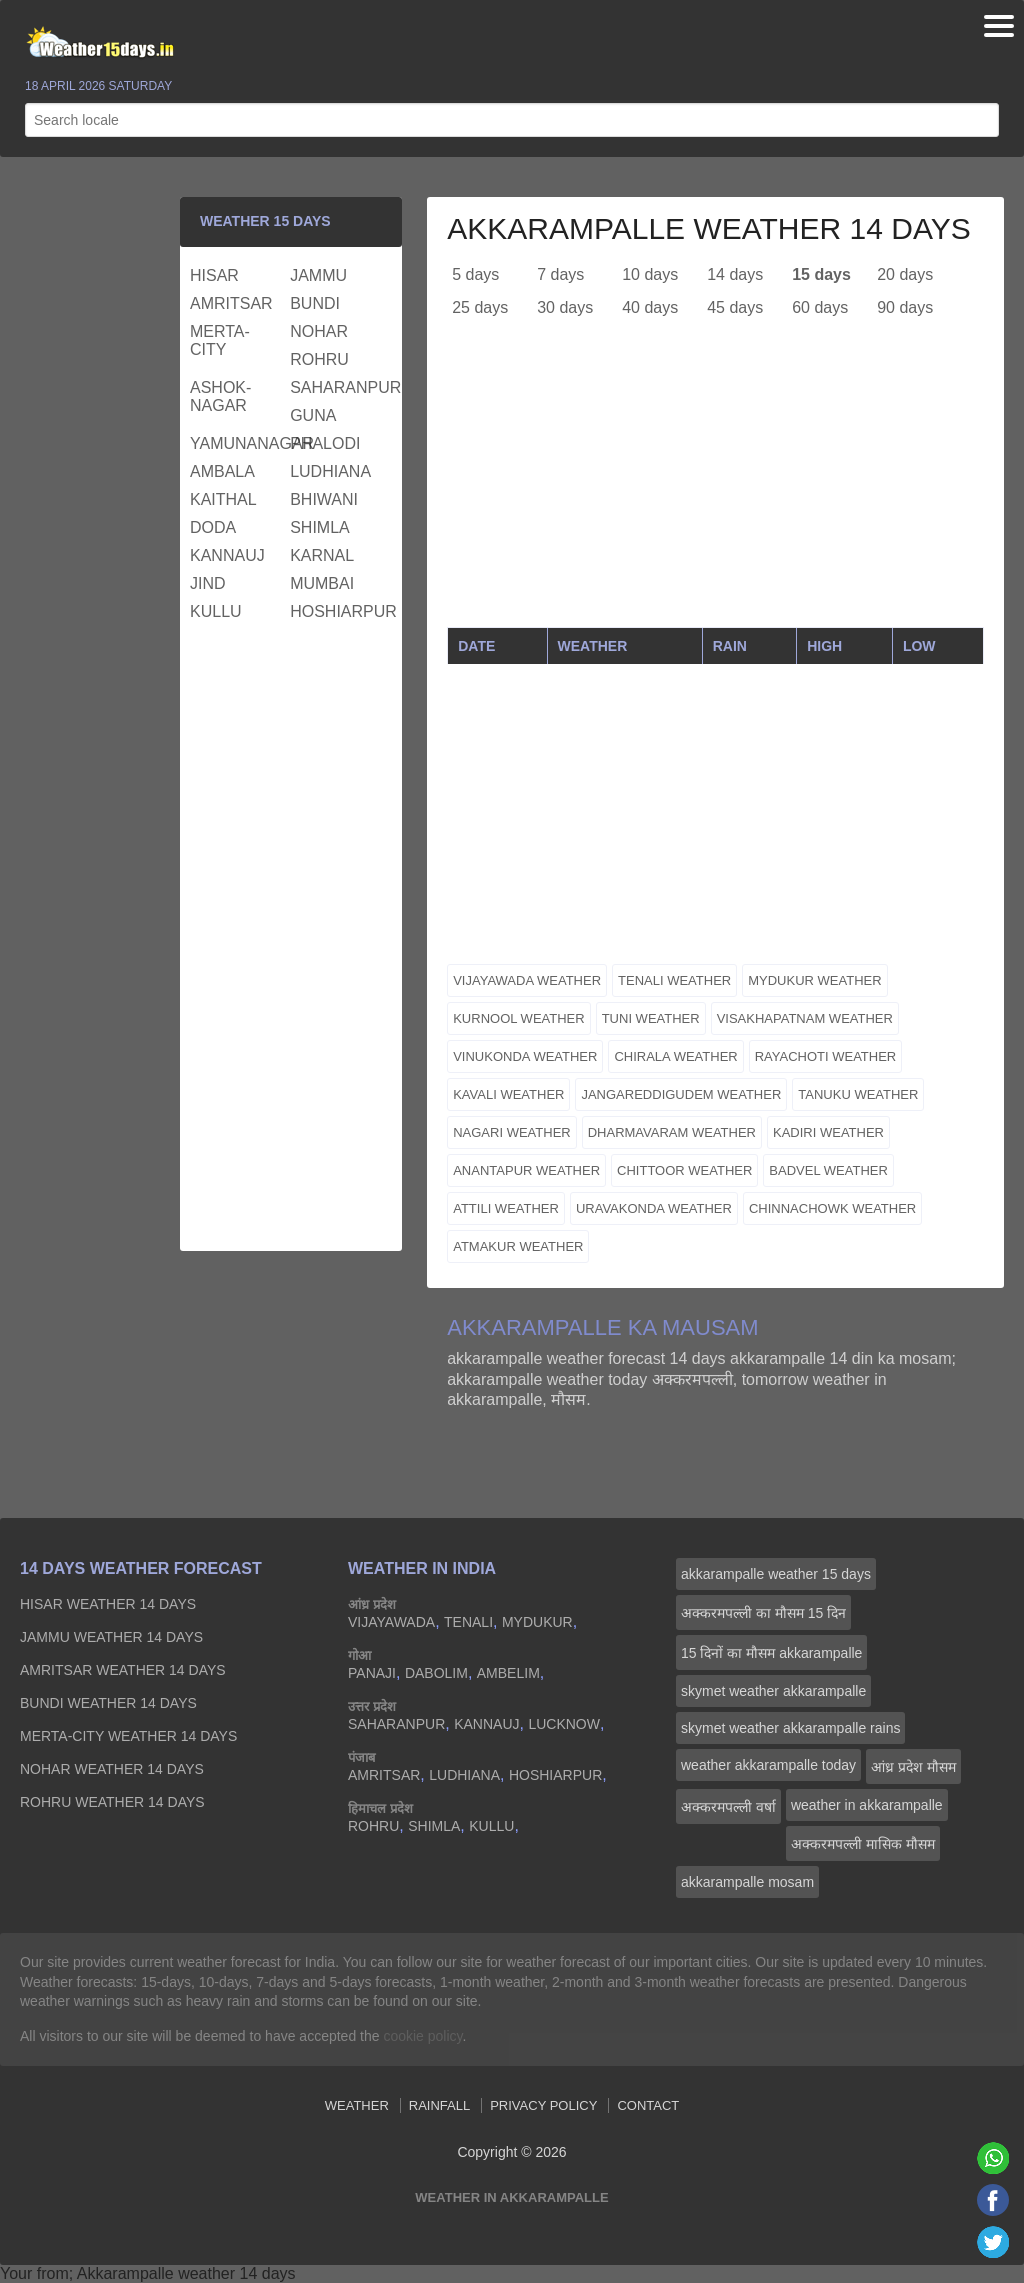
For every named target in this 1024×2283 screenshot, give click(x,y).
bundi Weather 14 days (108, 1703)
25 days (480, 307)
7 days (560, 274)
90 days (905, 307)
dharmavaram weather (672, 1132)
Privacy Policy (543, 2105)
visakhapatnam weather (805, 1018)
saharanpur (337, 387)
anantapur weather (526, 1170)
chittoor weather (684, 1170)
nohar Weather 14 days (112, 1769)
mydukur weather (814, 980)
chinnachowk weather (832, 1208)
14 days (735, 274)
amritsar (231, 303)
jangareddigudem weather (681, 1094)
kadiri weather (828, 1132)
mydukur (537, 1622)
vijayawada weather (527, 980)
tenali (468, 1622)
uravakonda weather (654, 1208)
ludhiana (330, 471)
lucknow (564, 1724)
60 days (820, 307)
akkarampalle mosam (747, 1882)
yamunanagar (237, 443)
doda (213, 527)
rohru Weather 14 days (112, 1802)
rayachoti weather (826, 1056)
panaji (372, 1673)
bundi (315, 303)
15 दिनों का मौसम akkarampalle (771, 1653)
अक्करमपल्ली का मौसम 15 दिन (763, 1613)
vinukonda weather (525, 1056)
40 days (650, 307)
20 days (905, 274)
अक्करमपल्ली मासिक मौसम (863, 1844)
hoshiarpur (337, 611)
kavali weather (508, 1094)
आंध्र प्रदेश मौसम (913, 1767)
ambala (222, 471)
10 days (650, 274)
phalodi (325, 443)
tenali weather (674, 980)
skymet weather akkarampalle (773, 1691)
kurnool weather (518, 1018)
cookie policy (422, 2036)
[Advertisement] (715, 487)
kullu (216, 611)
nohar (319, 331)
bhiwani (324, 499)
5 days (475, 274)
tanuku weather (858, 1094)
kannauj (227, 555)
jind (208, 583)
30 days (565, 307)
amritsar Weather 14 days (123, 1670)
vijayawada (391, 1622)
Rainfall (439, 2105)
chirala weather (675, 1056)
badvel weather (828, 1170)
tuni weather (651, 1018)
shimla (320, 527)
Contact (648, 2105)
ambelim (508, 1673)
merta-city (220, 340)
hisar (214, 275)
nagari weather (512, 1132)
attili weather (506, 1208)
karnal (322, 555)
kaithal (223, 499)
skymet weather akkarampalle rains (790, 1728)
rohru (319, 359)
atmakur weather (518, 1246)
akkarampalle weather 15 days (776, 1574)
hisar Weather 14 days (108, 1604)
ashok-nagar (220, 396)
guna (313, 415)
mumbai (322, 583)
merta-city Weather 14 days (128, 1736)
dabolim (436, 1673)
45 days (735, 307)
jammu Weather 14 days (111, 1637)
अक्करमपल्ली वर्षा (728, 1807)
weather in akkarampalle (867, 1805)
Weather (357, 2105)
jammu (318, 275)
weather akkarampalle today (768, 1765)
